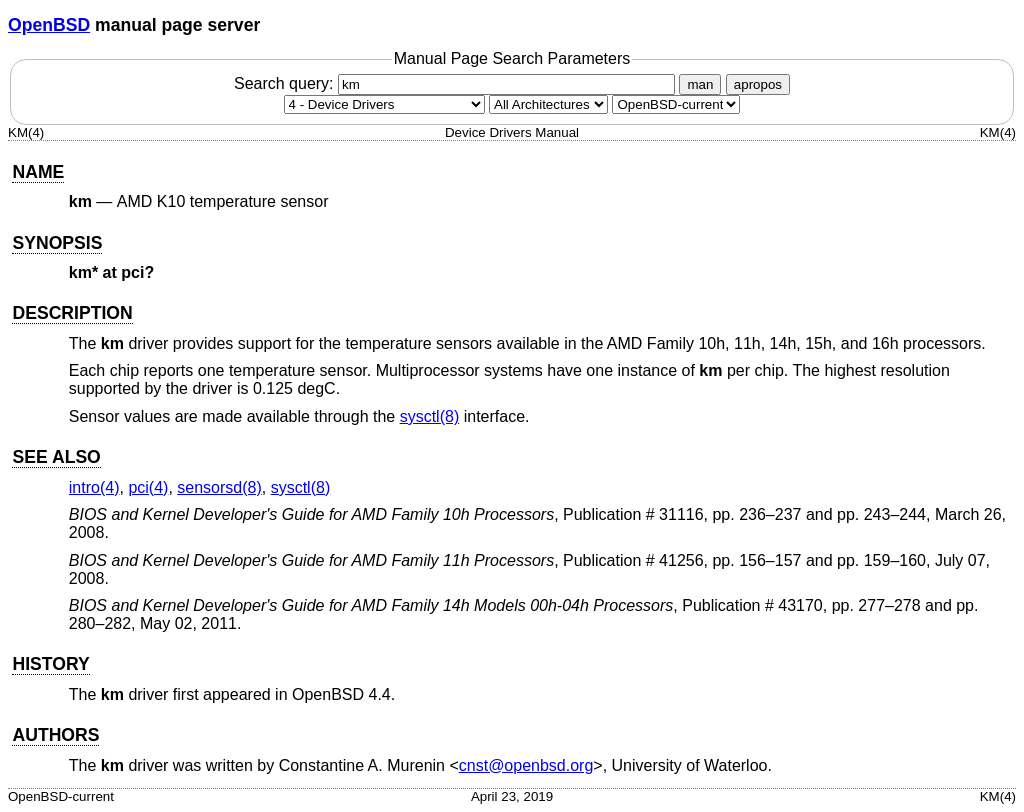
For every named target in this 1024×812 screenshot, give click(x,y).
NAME (38, 172)
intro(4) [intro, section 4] (94, 487)
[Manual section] (384, 104)
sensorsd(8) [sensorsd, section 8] (219, 487)
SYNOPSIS (57, 243)
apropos (758, 84)
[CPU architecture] (548, 104)
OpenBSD (49, 25)
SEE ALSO (56, 457)
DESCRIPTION (72, 313)
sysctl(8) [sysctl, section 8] (430, 416)
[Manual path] (676, 104)
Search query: (457, 83)
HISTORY (50, 664)
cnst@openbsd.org (526, 765)
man (700, 84)
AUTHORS (55, 735)
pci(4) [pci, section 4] (148, 487)
